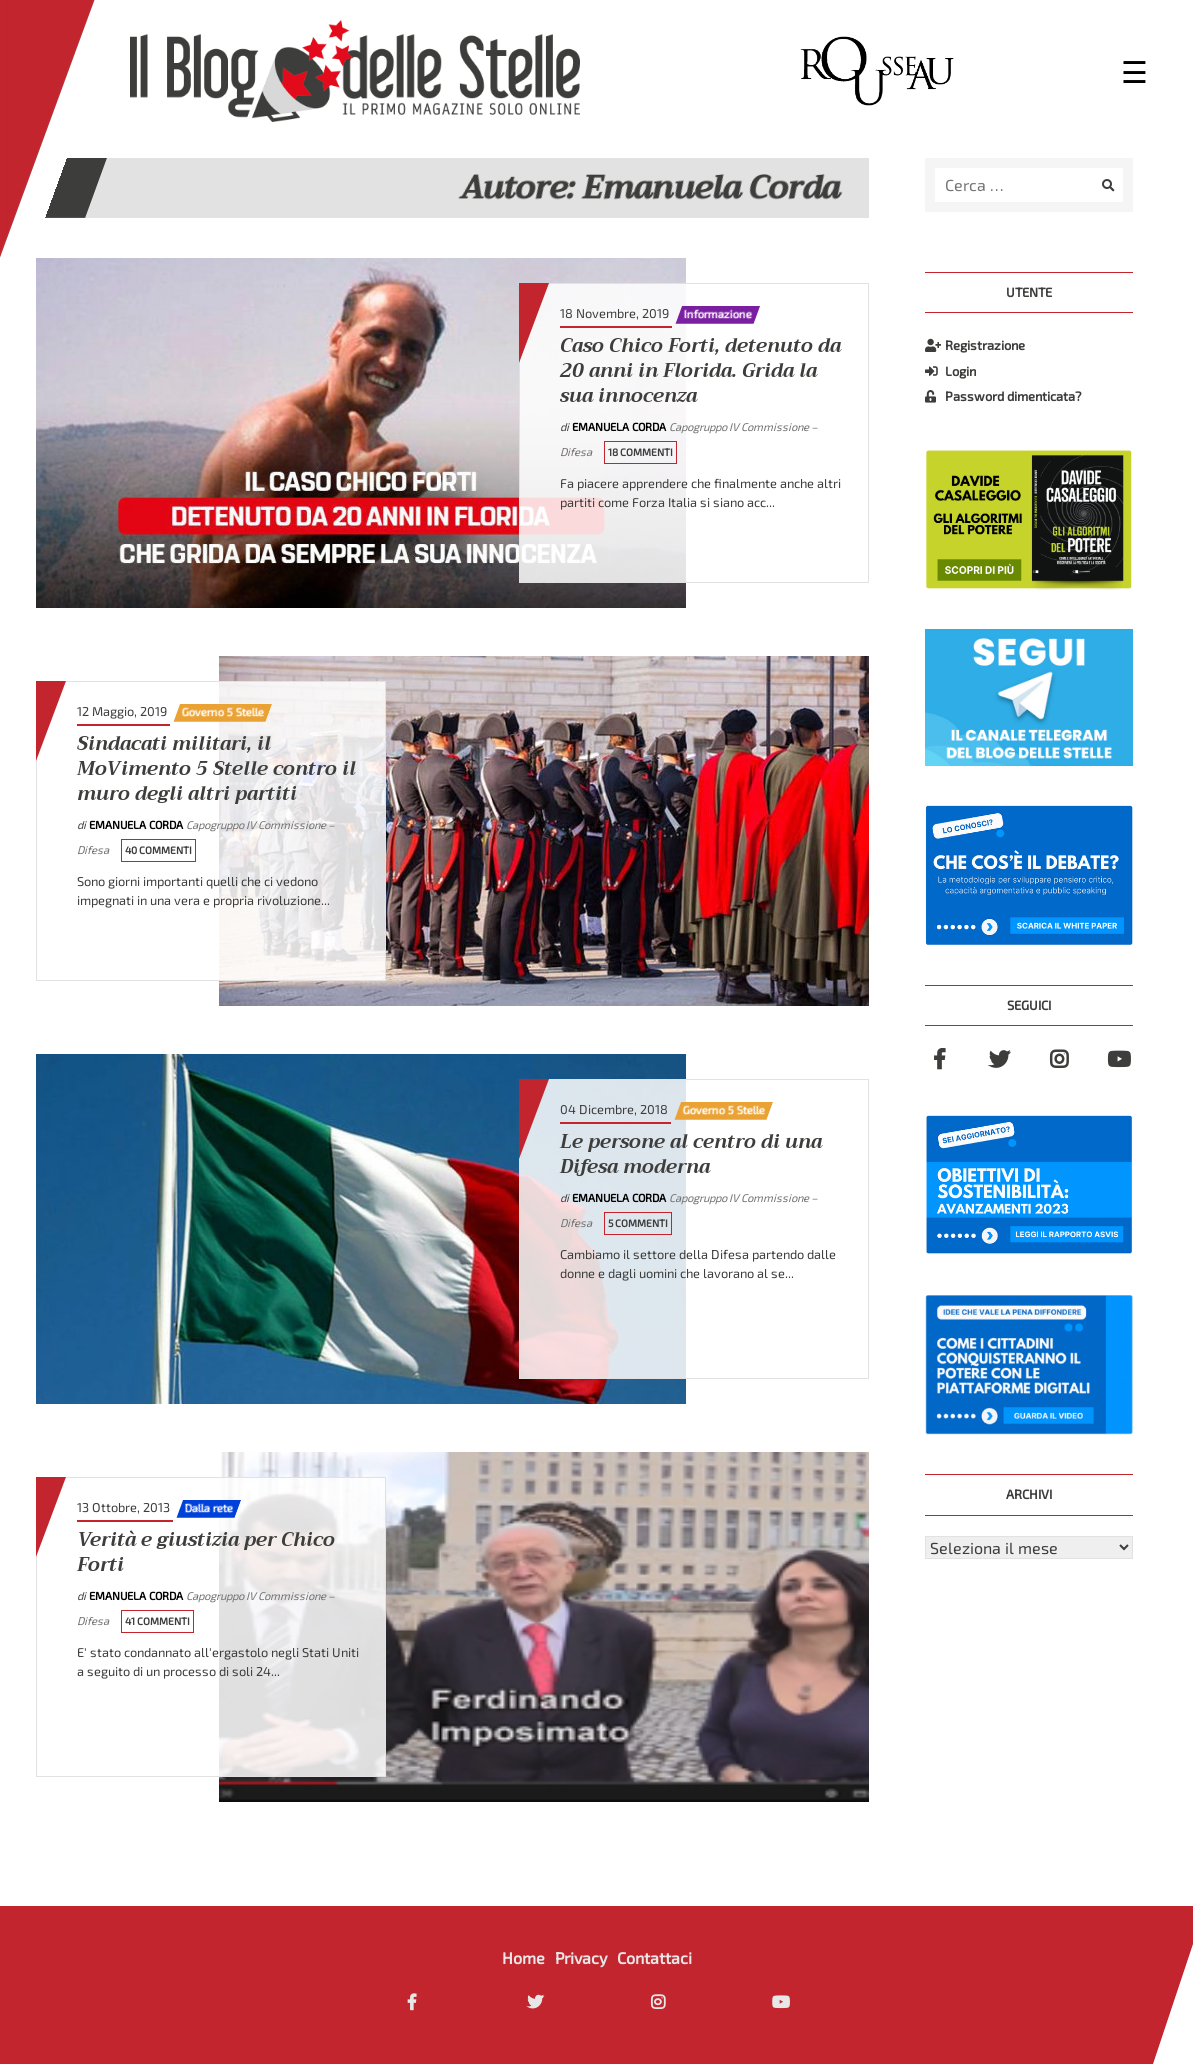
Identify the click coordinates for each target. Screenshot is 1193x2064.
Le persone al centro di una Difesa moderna (691, 1155)
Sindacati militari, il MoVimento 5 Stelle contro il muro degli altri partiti (216, 769)
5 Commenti (638, 1223)
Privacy (581, 1957)
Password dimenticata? (1003, 396)
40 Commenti (158, 850)
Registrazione (975, 345)
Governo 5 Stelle (223, 712)
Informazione (718, 314)
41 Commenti (157, 1621)
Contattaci (654, 1957)
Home (523, 1957)
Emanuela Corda (620, 426)
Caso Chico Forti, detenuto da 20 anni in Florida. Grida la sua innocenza (700, 371)
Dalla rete (209, 1508)
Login (950, 371)
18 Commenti (640, 452)
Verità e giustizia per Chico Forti (206, 1553)
